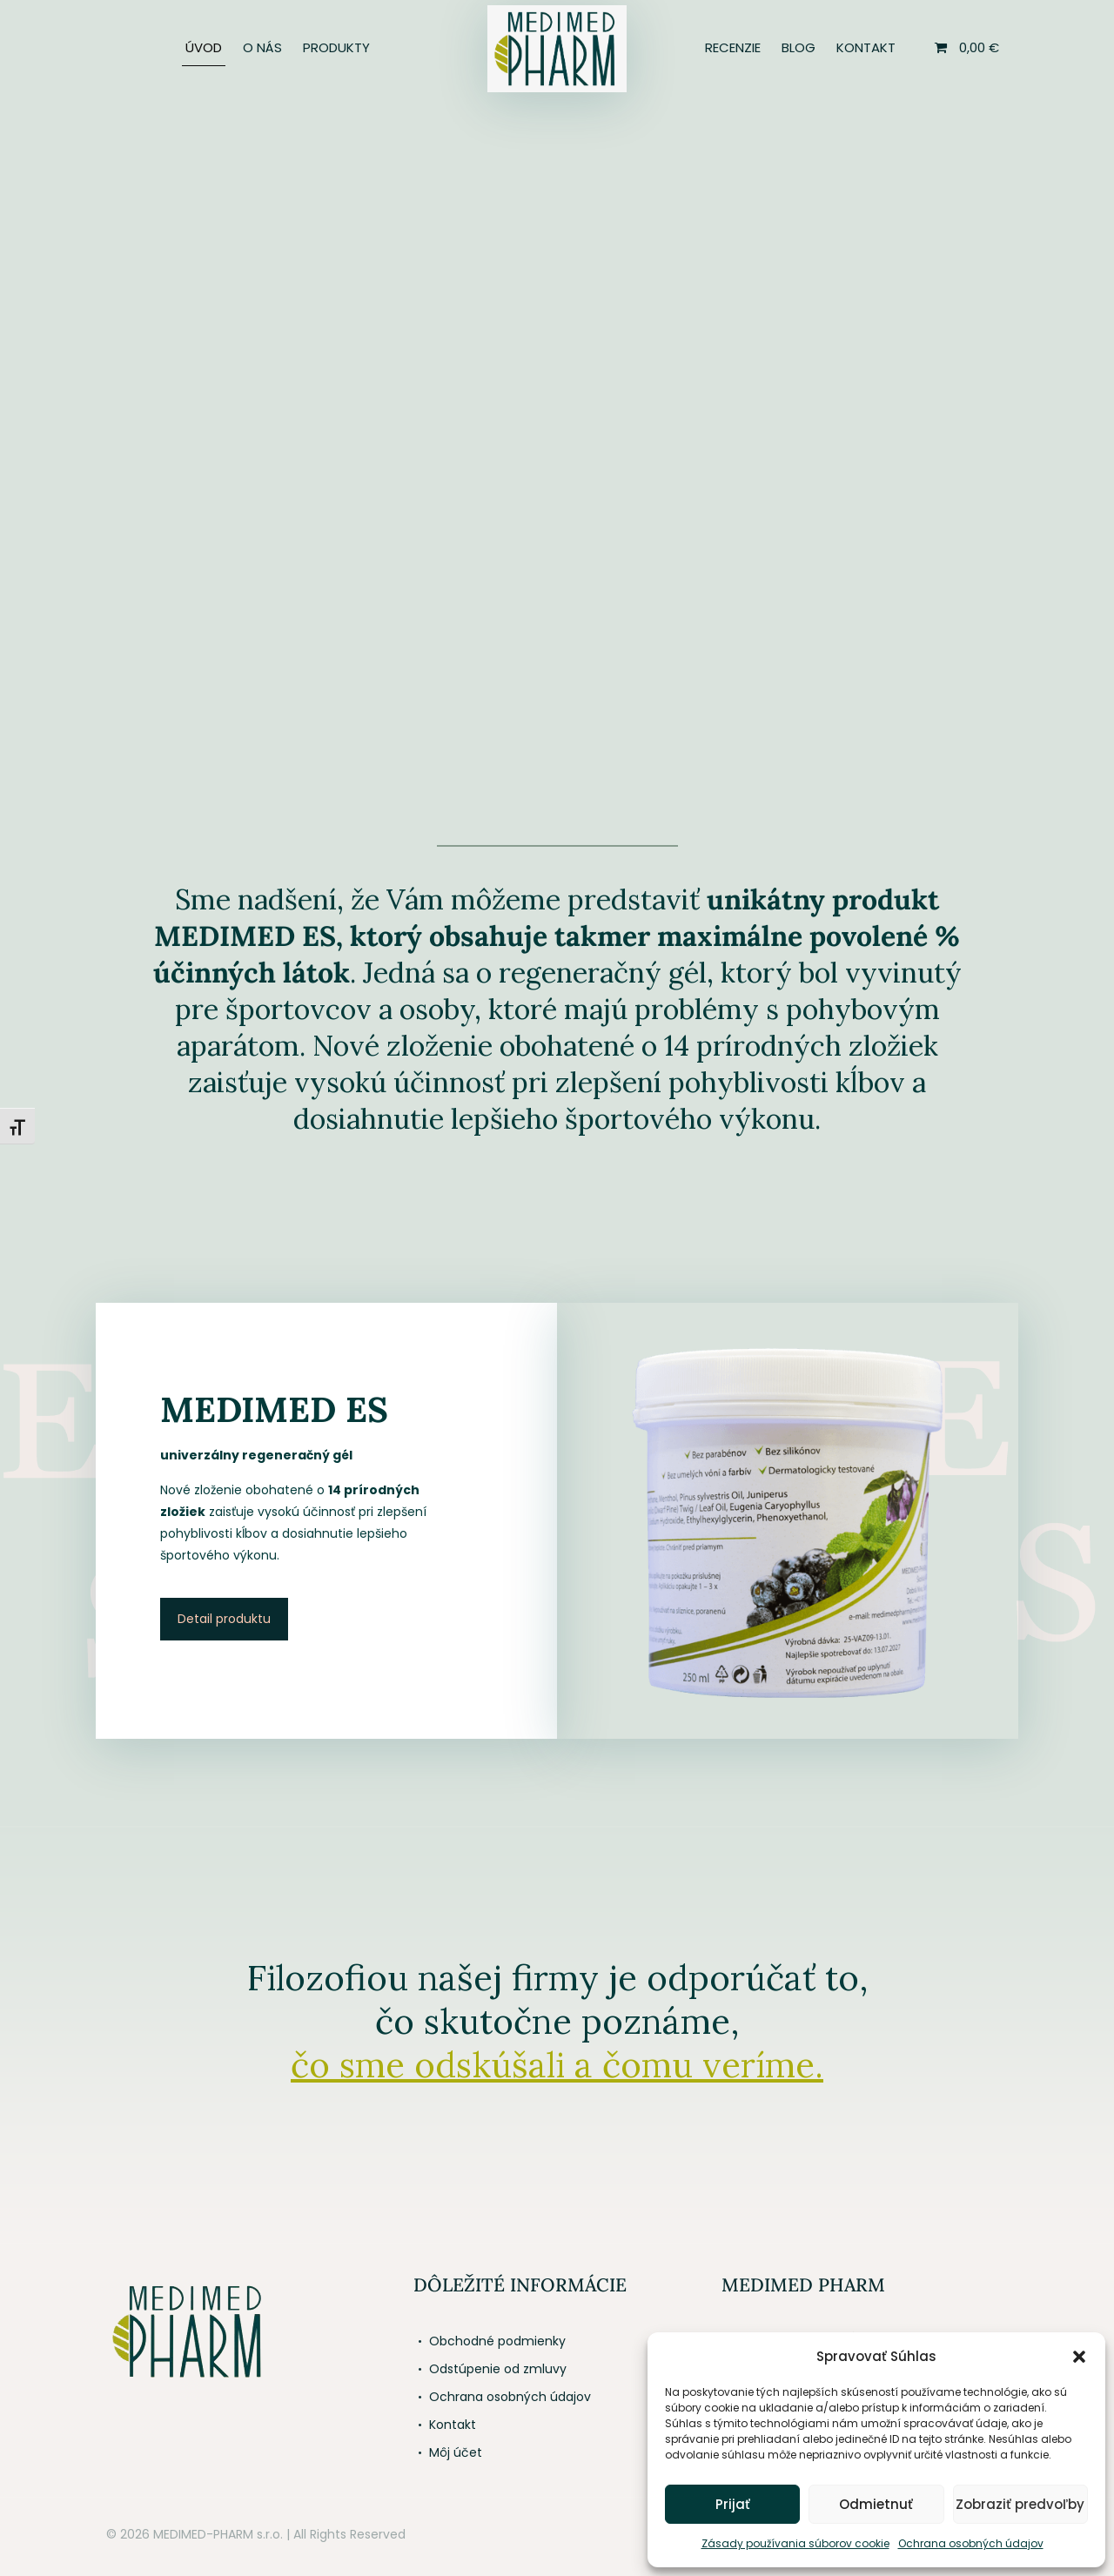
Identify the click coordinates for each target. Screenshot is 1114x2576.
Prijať (732, 2504)
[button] (1079, 2356)
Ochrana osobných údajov (971, 2543)
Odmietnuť (876, 2504)
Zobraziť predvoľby (1020, 2504)
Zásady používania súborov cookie (795, 2543)
